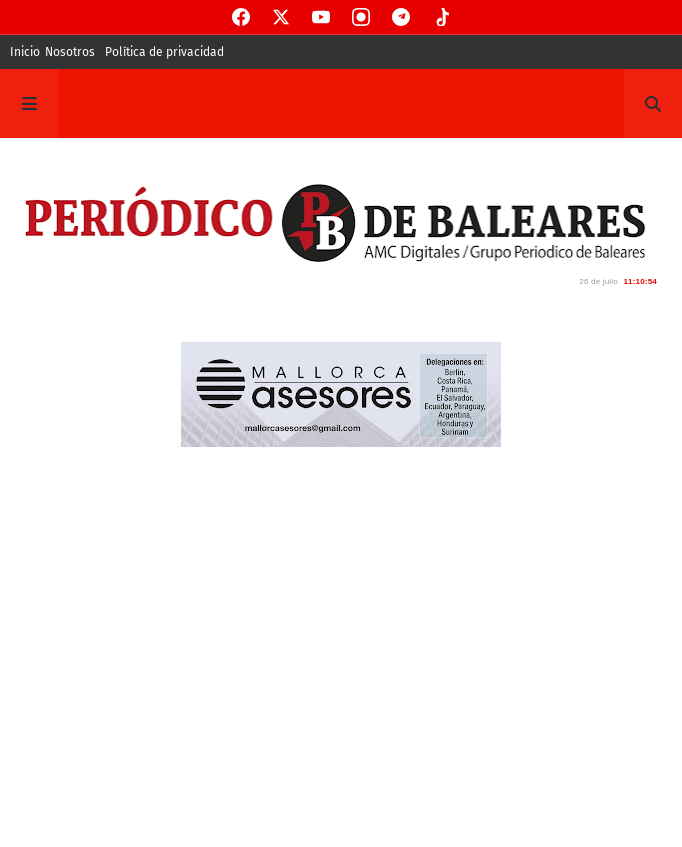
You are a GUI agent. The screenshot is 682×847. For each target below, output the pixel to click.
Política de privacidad (164, 52)
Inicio (25, 52)
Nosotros (70, 52)
